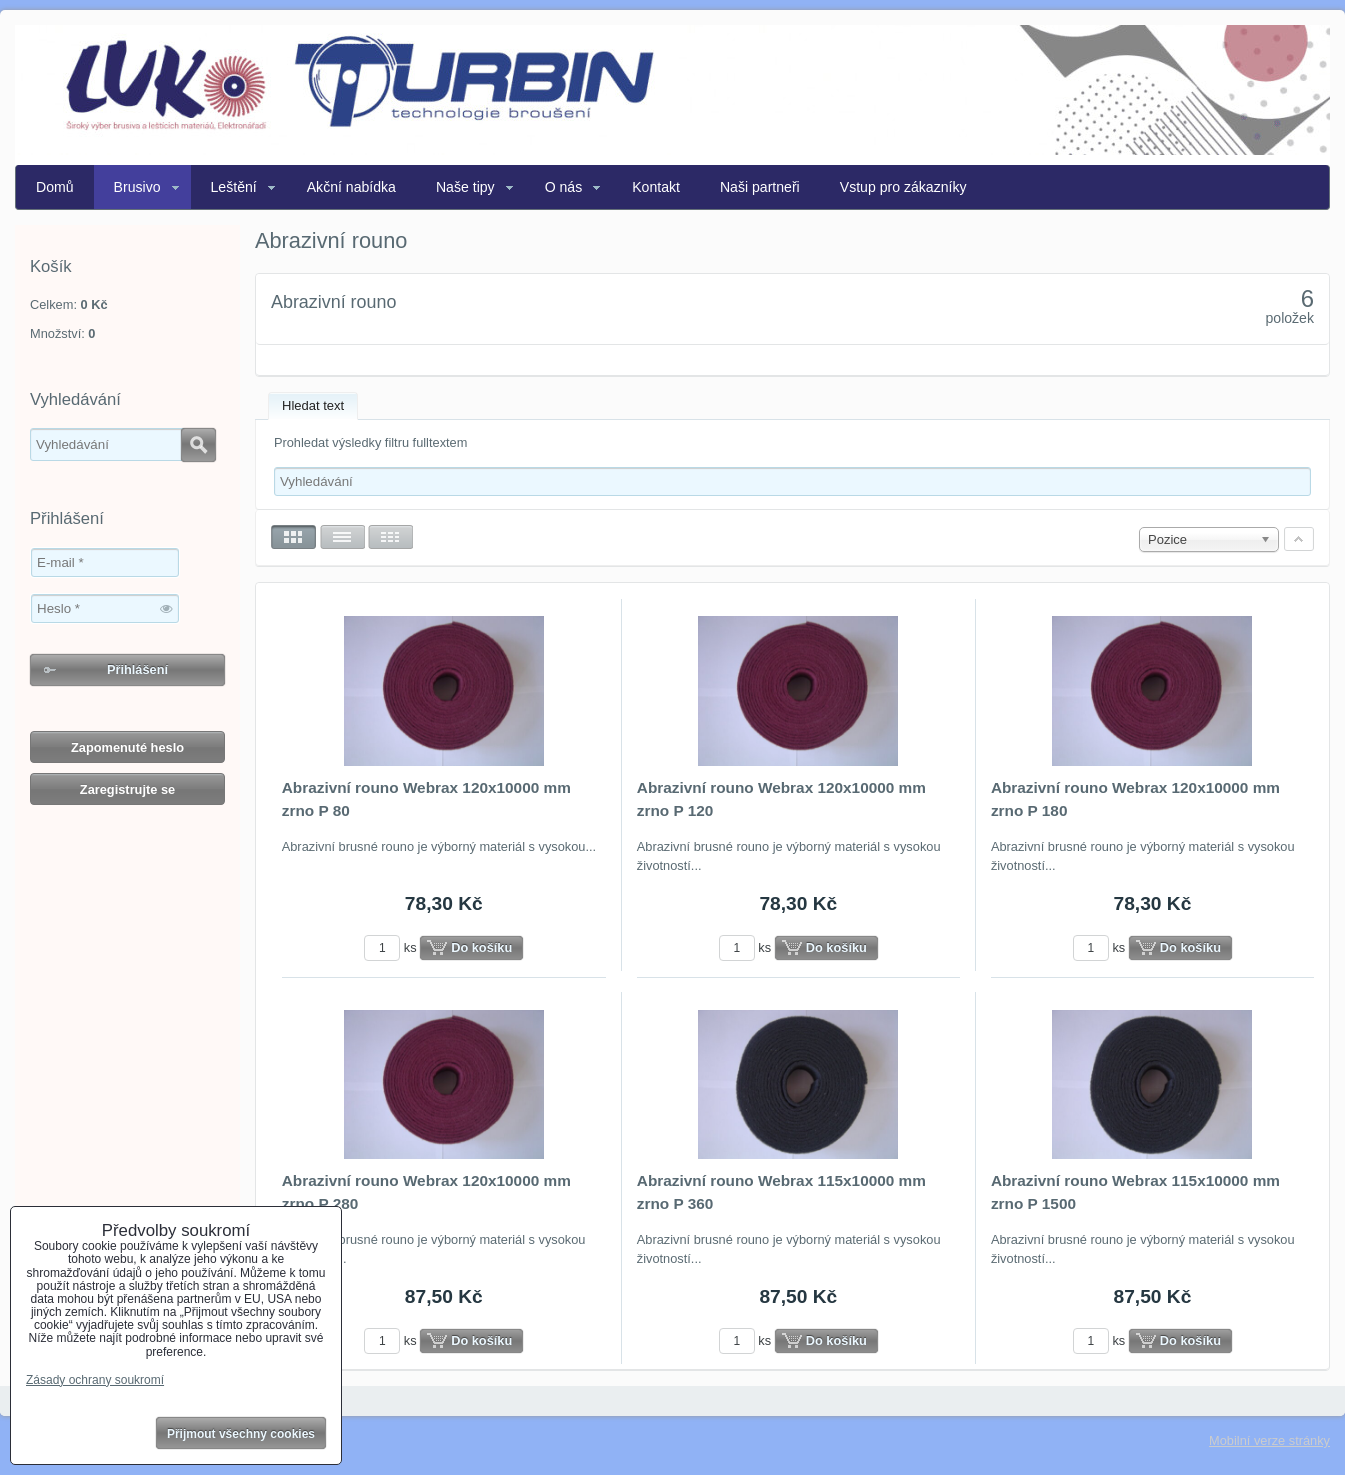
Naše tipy (465, 187)
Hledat (198, 445)
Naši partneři (760, 187)
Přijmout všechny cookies (241, 1434)
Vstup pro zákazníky (903, 187)
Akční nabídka (351, 187)
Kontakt (656, 187)
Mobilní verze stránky (1269, 1440)
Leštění (234, 187)
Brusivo (137, 187)
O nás (564, 187)
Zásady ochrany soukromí (95, 1380)
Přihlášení (137, 669)
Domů (55, 187)
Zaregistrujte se (127, 789)
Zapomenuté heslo (127, 747)
